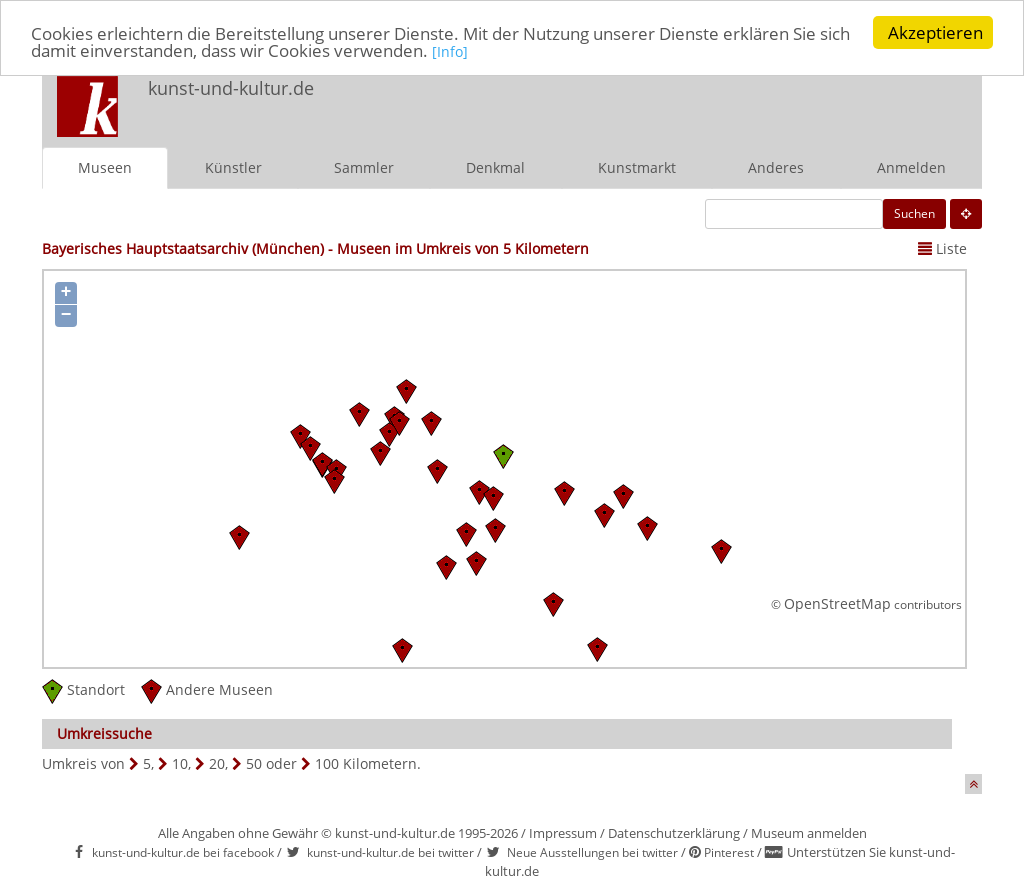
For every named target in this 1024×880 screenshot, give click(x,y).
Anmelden (911, 167)
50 (254, 763)
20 (217, 763)
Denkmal (495, 167)
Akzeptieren (935, 32)
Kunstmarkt (637, 167)
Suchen (914, 213)
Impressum (563, 833)
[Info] (450, 51)
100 (327, 763)
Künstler (233, 167)
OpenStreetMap (837, 603)
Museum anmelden (809, 833)
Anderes (776, 167)
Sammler (364, 167)
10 (180, 763)
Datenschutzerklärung (674, 833)
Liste (942, 248)
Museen (105, 167)
